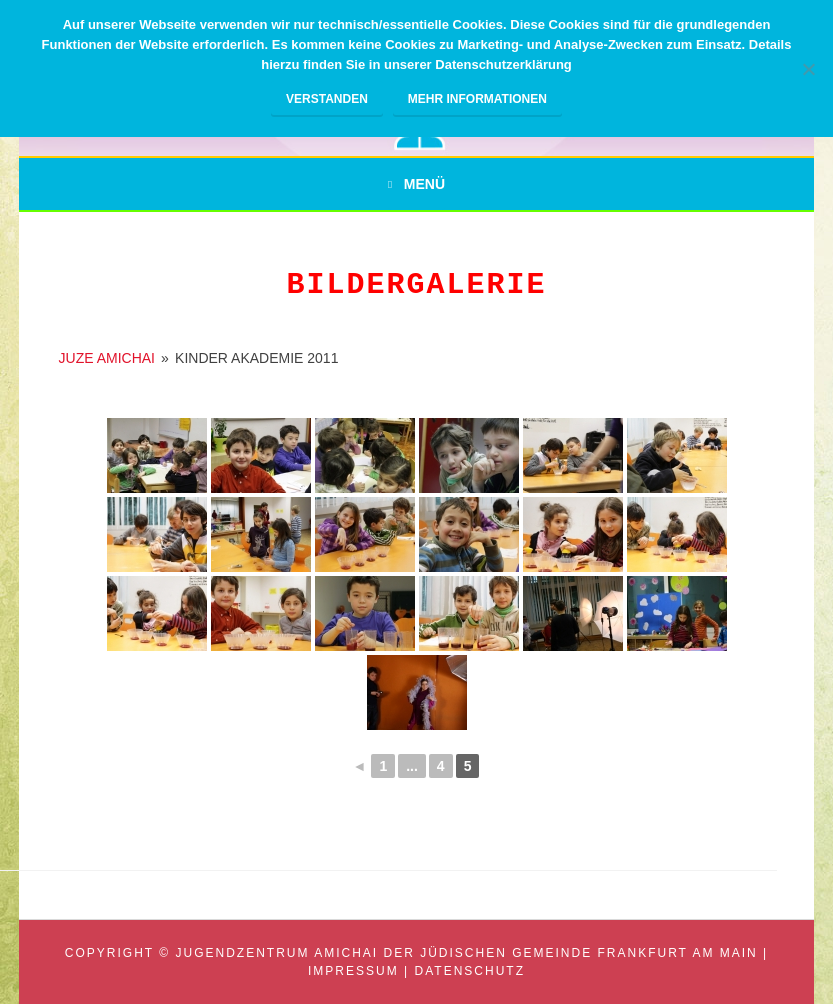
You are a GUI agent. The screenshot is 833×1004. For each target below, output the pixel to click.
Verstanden (327, 99)
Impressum (353, 971)
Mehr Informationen (477, 99)
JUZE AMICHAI (107, 358)
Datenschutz (470, 971)
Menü (424, 184)
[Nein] (808, 69)
